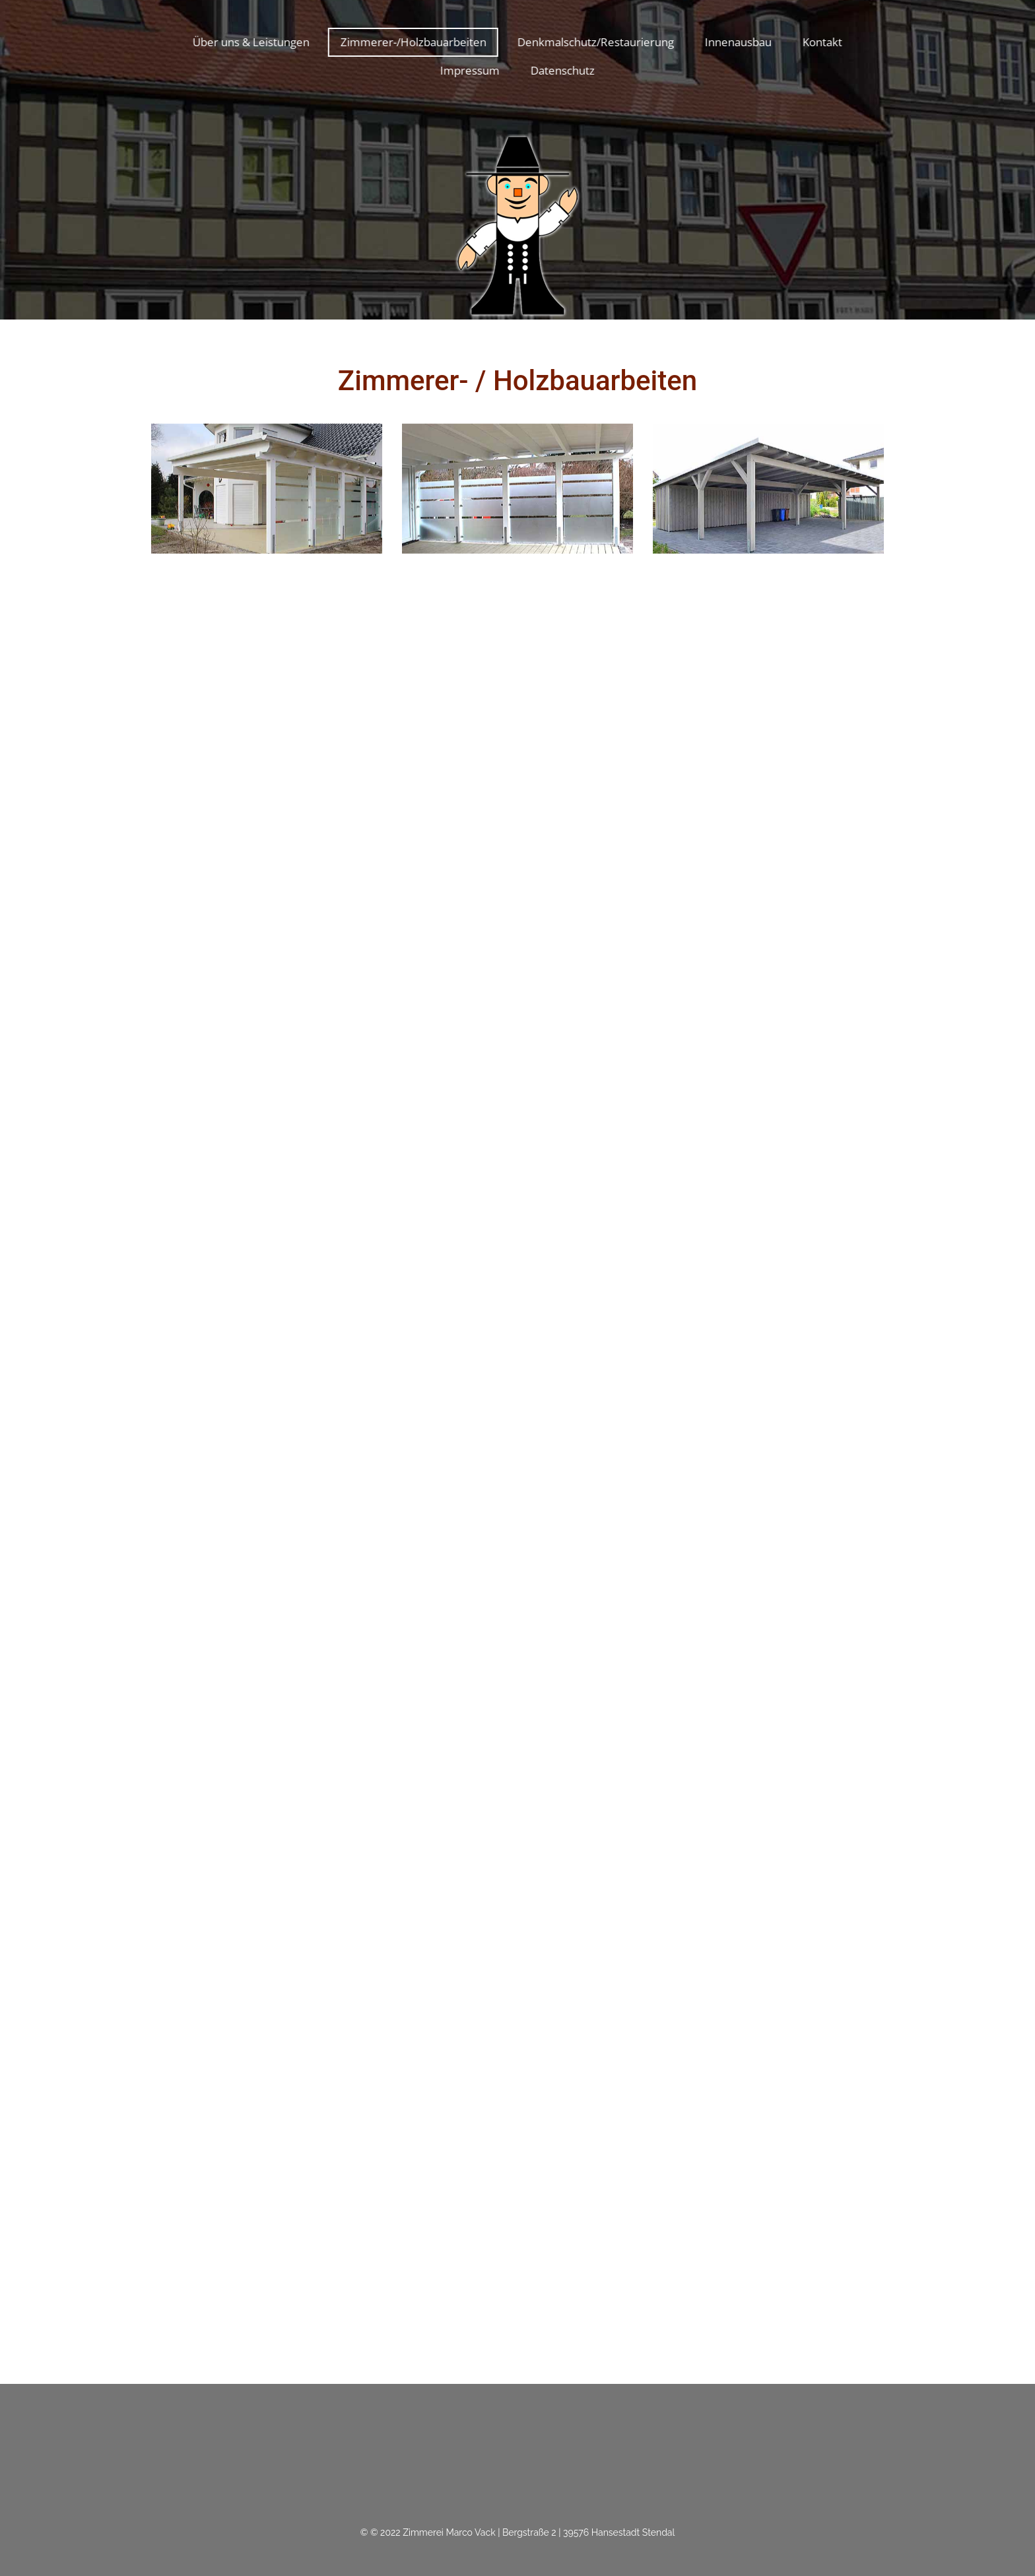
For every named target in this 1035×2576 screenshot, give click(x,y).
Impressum (468, 70)
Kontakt (820, 42)
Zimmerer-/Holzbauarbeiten (411, 42)
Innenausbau (736, 42)
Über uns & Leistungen (248, 42)
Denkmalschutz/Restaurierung (594, 42)
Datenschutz (561, 70)
